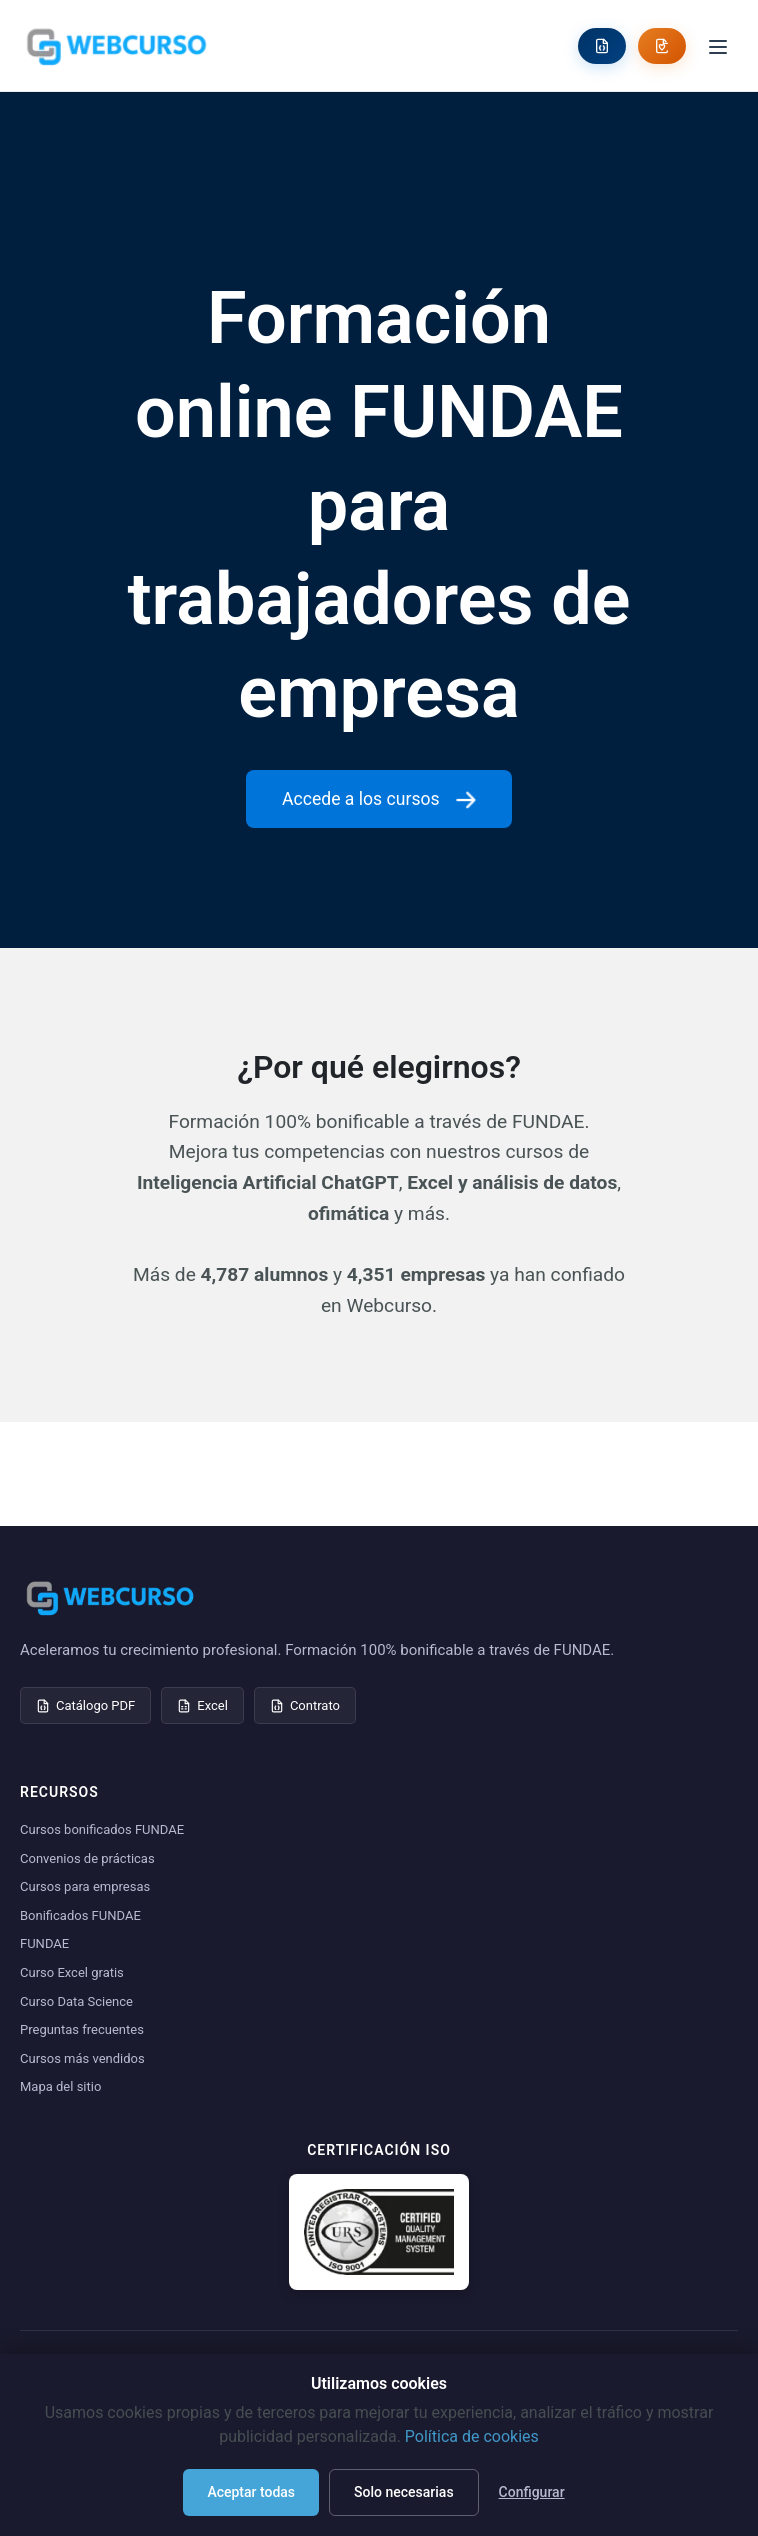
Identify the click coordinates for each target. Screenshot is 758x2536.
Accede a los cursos (379, 799)
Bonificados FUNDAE (80, 1915)
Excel (202, 1705)
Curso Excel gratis (72, 1972)
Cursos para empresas (85, 1886)
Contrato (305, 1705)
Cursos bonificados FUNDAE (102, 1829)
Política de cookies (472, 2436)
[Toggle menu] (718, 45)
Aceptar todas (251, 2492)
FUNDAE (44, 1943)
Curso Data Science (76, 2001)
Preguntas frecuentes (82, 2029)
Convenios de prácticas (87, 1858)
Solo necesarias (404, 2492)
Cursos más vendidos (82, 2058)
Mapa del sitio (60, 2086)
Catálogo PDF (85, 1705)
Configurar (532, 2492)
